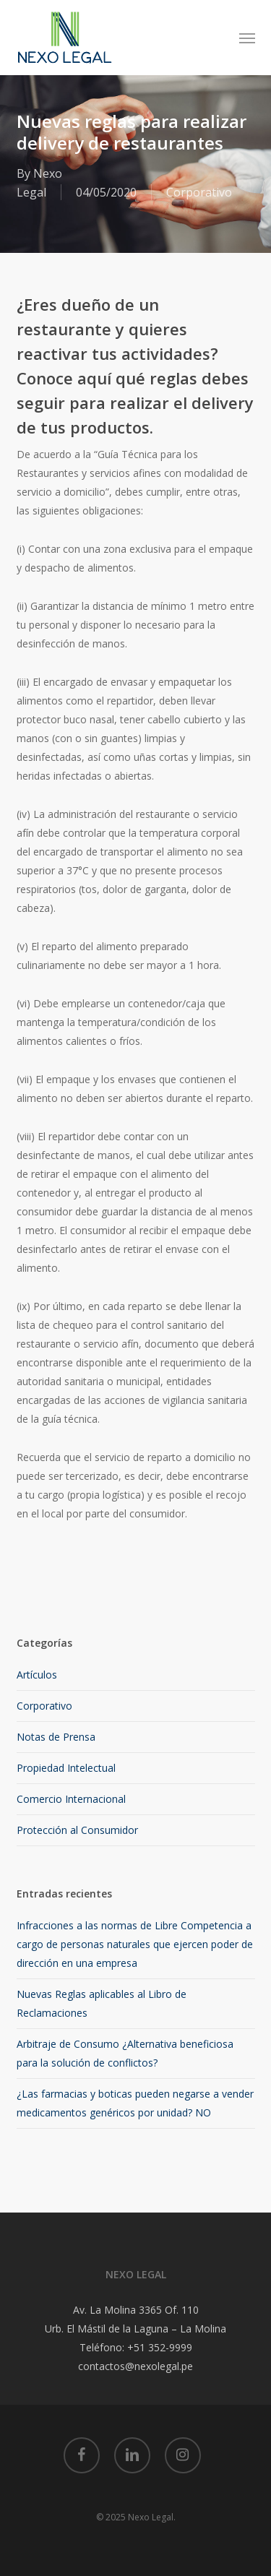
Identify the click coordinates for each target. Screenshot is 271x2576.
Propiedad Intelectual (66, 1768)
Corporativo (199, 192)
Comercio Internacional (71, 1799)
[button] (247, 37)
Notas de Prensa (56, 1737)
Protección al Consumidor (77, 1830)
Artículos (37, 1674)
